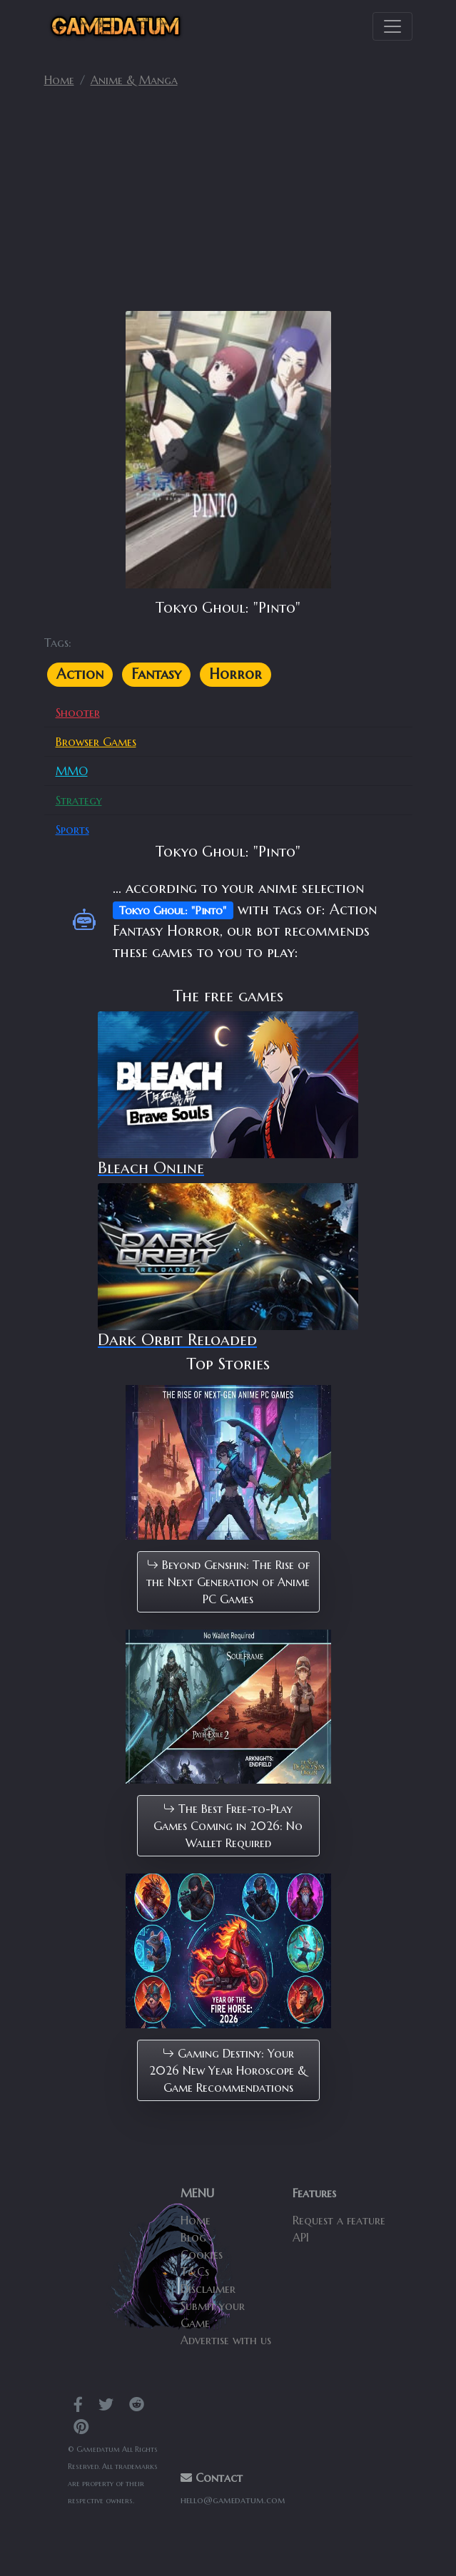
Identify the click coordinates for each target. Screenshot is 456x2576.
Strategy (79, 800)
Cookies (202, 2254)
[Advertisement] (228, 205)
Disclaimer (208, 2288)
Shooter (78, 712)
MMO (72, 771)
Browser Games (96, 742)
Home (59, 80)
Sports (72, 829)
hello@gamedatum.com (233, 2500)
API (301, 2237)
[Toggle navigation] (392, 26)
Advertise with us (226, 2340)
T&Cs (195, 2271)
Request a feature (339, 2220)
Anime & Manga (134, 80)
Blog (193, 2237)
